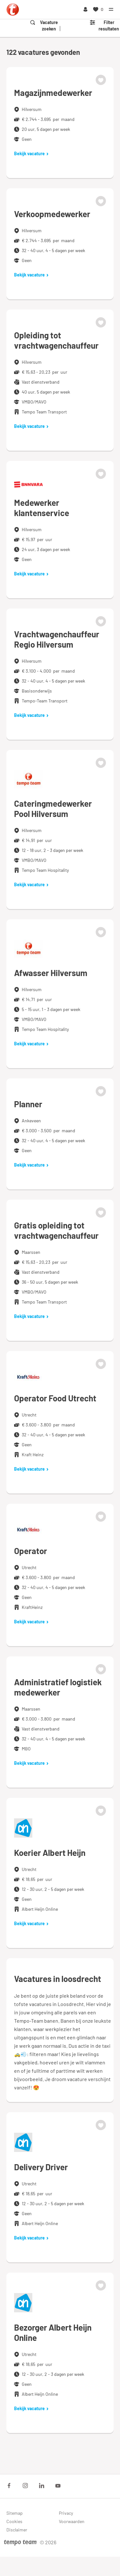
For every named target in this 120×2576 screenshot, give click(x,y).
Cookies (14, 2521)
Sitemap (14, 2513)
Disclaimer (16, 2529)
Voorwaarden (71, 2521)
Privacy (66, 2513)
